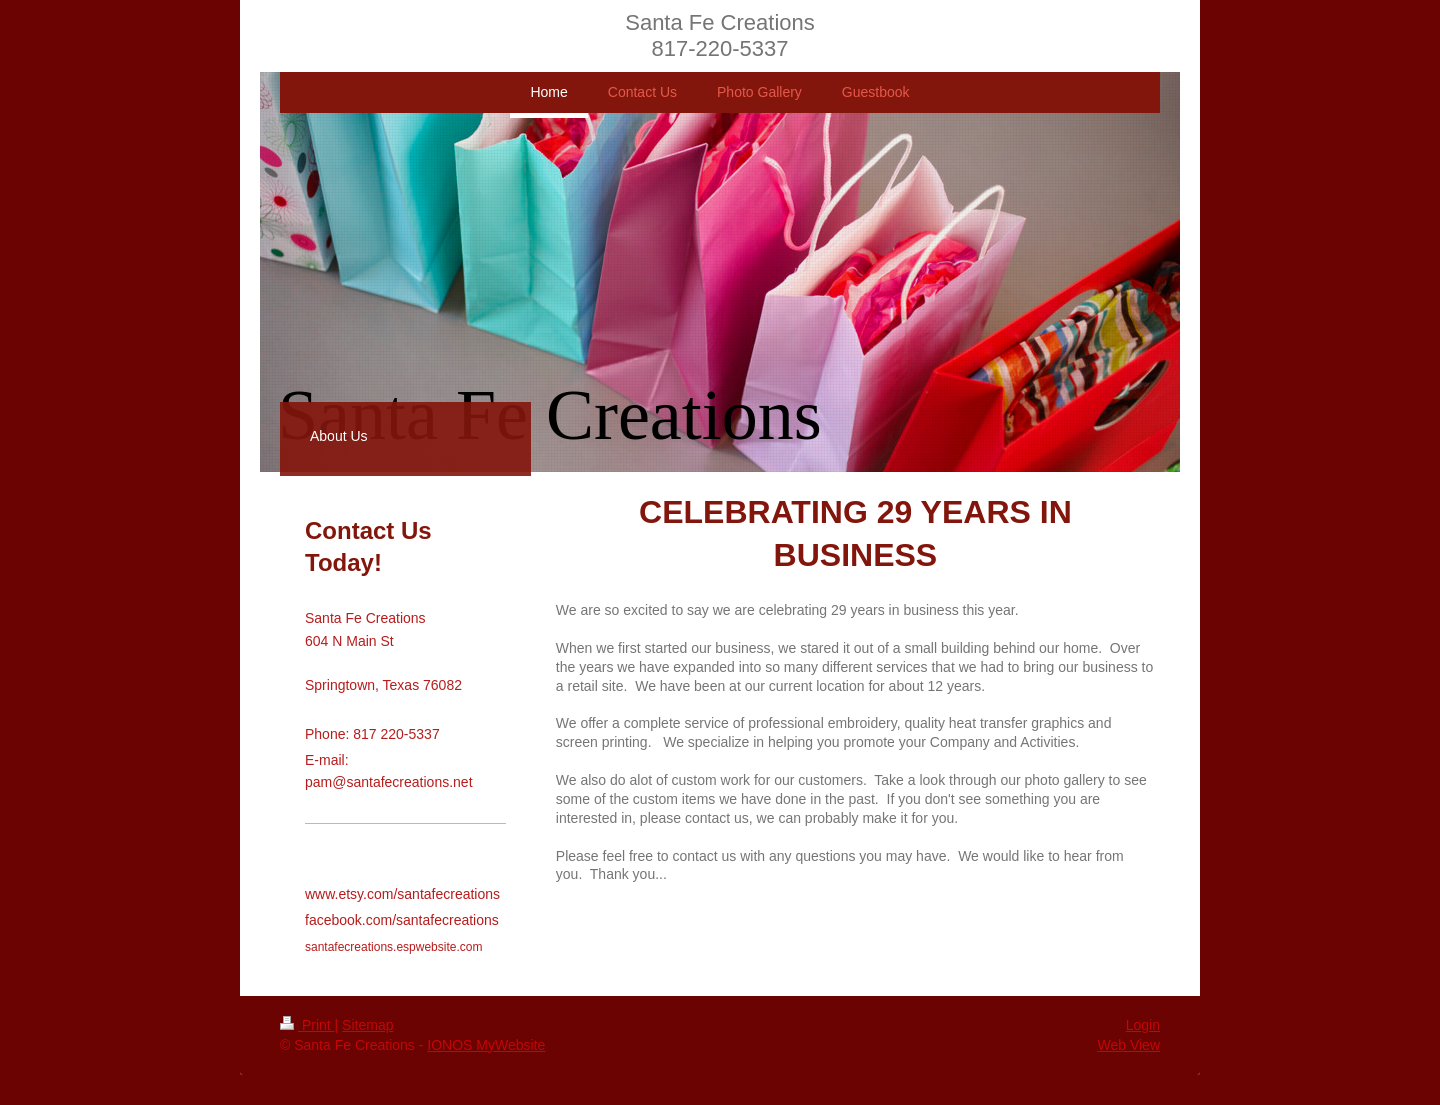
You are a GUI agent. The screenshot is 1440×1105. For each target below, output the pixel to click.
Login (1143, 1025)
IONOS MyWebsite (486, 1045)
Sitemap (367, 1025)
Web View (1128, 1045)
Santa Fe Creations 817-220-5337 (720, 35)
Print (307, 1025)
